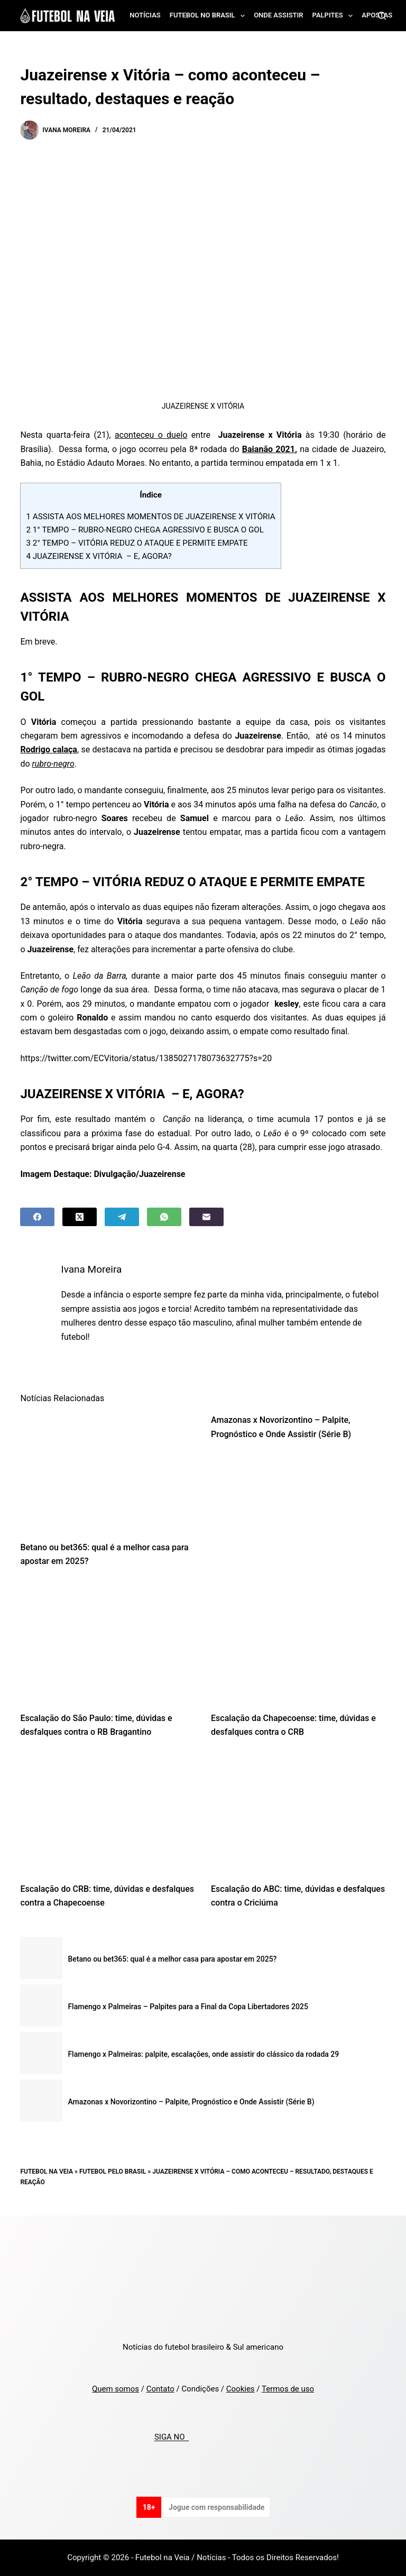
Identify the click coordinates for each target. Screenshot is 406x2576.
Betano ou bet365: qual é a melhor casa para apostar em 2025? (172, 1959)
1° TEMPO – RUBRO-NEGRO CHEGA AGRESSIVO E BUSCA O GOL (145, 530)
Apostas (377, 15)
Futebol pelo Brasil (112, 2171)
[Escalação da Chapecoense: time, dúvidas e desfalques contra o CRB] (298, 1642)
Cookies (240, 2389)
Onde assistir (278, 15)
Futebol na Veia (46, 2171)
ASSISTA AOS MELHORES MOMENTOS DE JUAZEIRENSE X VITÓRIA (150, 516)
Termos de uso (288, 2389)
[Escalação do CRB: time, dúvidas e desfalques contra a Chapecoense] (107, 1813)
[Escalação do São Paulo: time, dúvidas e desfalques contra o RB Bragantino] (107, 1642)
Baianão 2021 (268, 449)
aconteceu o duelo (151, 435)
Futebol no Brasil (209, 16)
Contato (160, 2389)
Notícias (145, 15)
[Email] (206, 1217)
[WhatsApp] (164, 1217)
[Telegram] (122, 1217)
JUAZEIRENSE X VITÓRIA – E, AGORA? (98, 556)
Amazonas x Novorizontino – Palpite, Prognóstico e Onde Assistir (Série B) (191, 2101)
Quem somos (115, 2389)
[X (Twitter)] (79, 1217)
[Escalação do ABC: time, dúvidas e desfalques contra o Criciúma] (298, 1813)
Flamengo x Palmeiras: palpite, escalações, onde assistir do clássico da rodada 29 (203, 2054)
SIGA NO (171, 2437)
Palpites (334, 16)
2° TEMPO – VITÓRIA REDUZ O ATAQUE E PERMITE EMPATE (136, 543)
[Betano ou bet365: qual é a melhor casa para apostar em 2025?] (107, 1471)
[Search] (382, 16)
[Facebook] (37, 1217)
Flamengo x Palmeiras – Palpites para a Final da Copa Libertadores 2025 (188, 2006)
